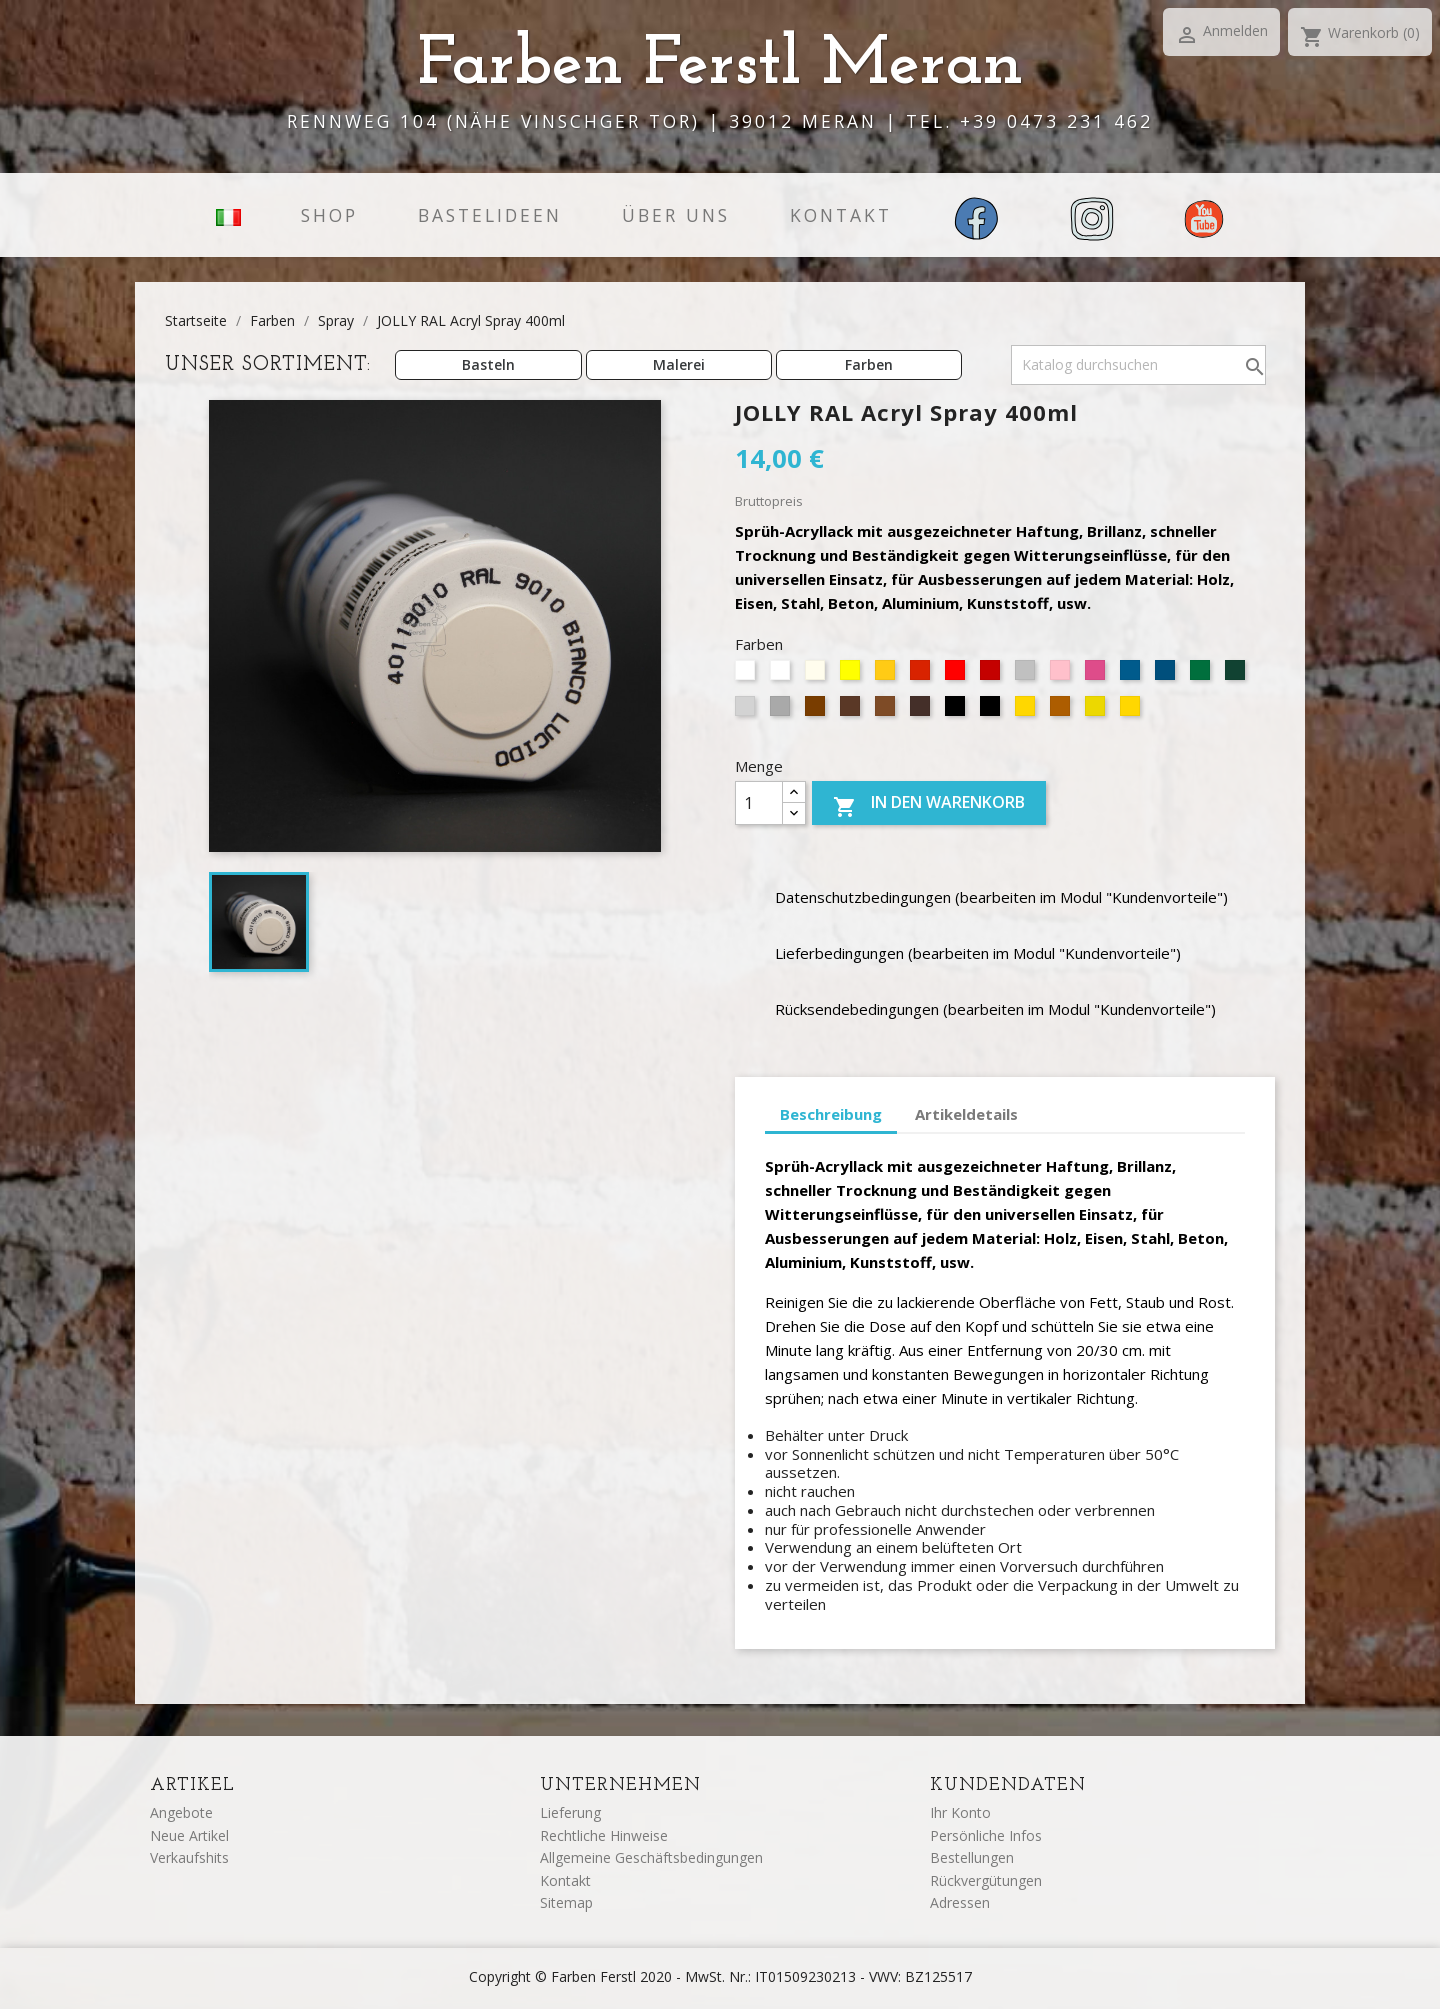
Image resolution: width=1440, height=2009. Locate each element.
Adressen (960, 1902)
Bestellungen (972, 1857)
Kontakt (841, 215)
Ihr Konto (960, 1812)
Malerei (679, 364)
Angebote (181, 1812)
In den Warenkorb (929, 806)
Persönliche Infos (986, 1835)
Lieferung (570, 1812)
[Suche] (1138, 365)
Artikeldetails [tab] (966, 1114)
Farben (869, 364)
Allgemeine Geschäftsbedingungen (651, 1857)
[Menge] (759, 803)
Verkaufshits (189, 1857)
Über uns (676, 215)
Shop (329, 215)
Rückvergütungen (986, 1880)
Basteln (488, 364)
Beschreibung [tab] (831, 1114)
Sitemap (566, 1902)
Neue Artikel (189, 1835)
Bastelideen (490, 215)
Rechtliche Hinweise (604, 1835)
